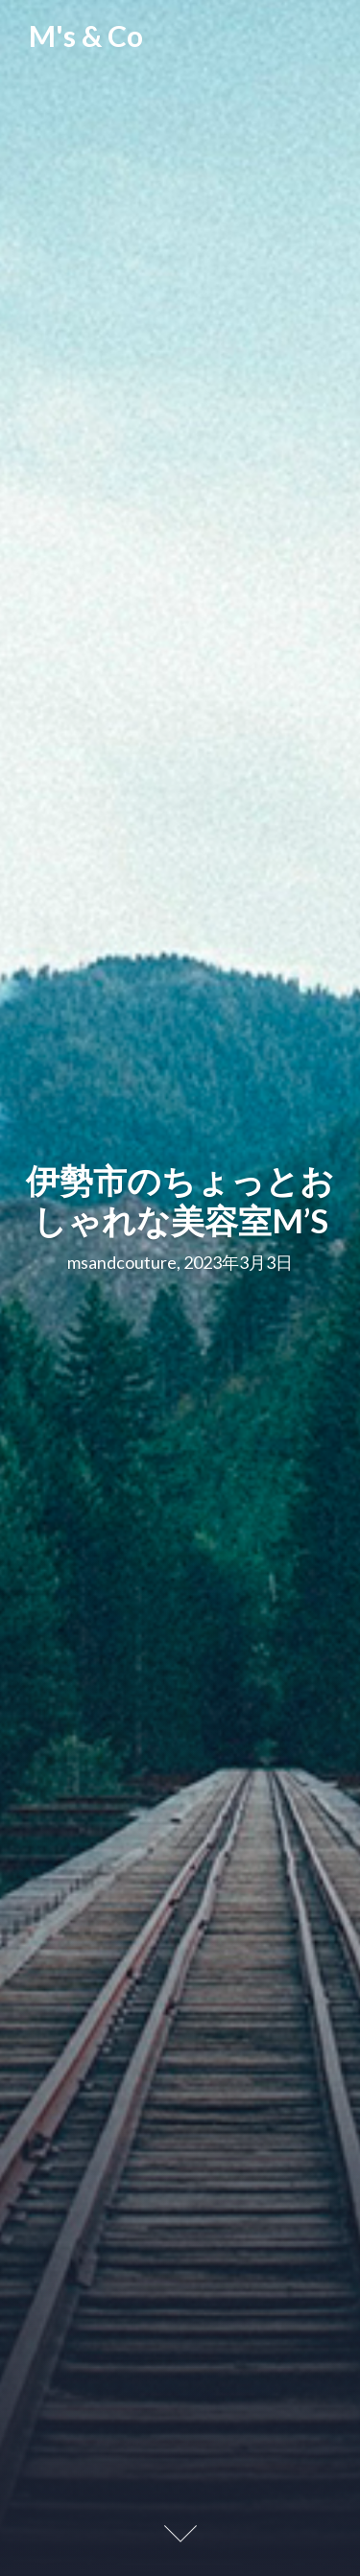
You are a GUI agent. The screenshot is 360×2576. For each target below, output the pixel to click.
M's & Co (86, 35)
